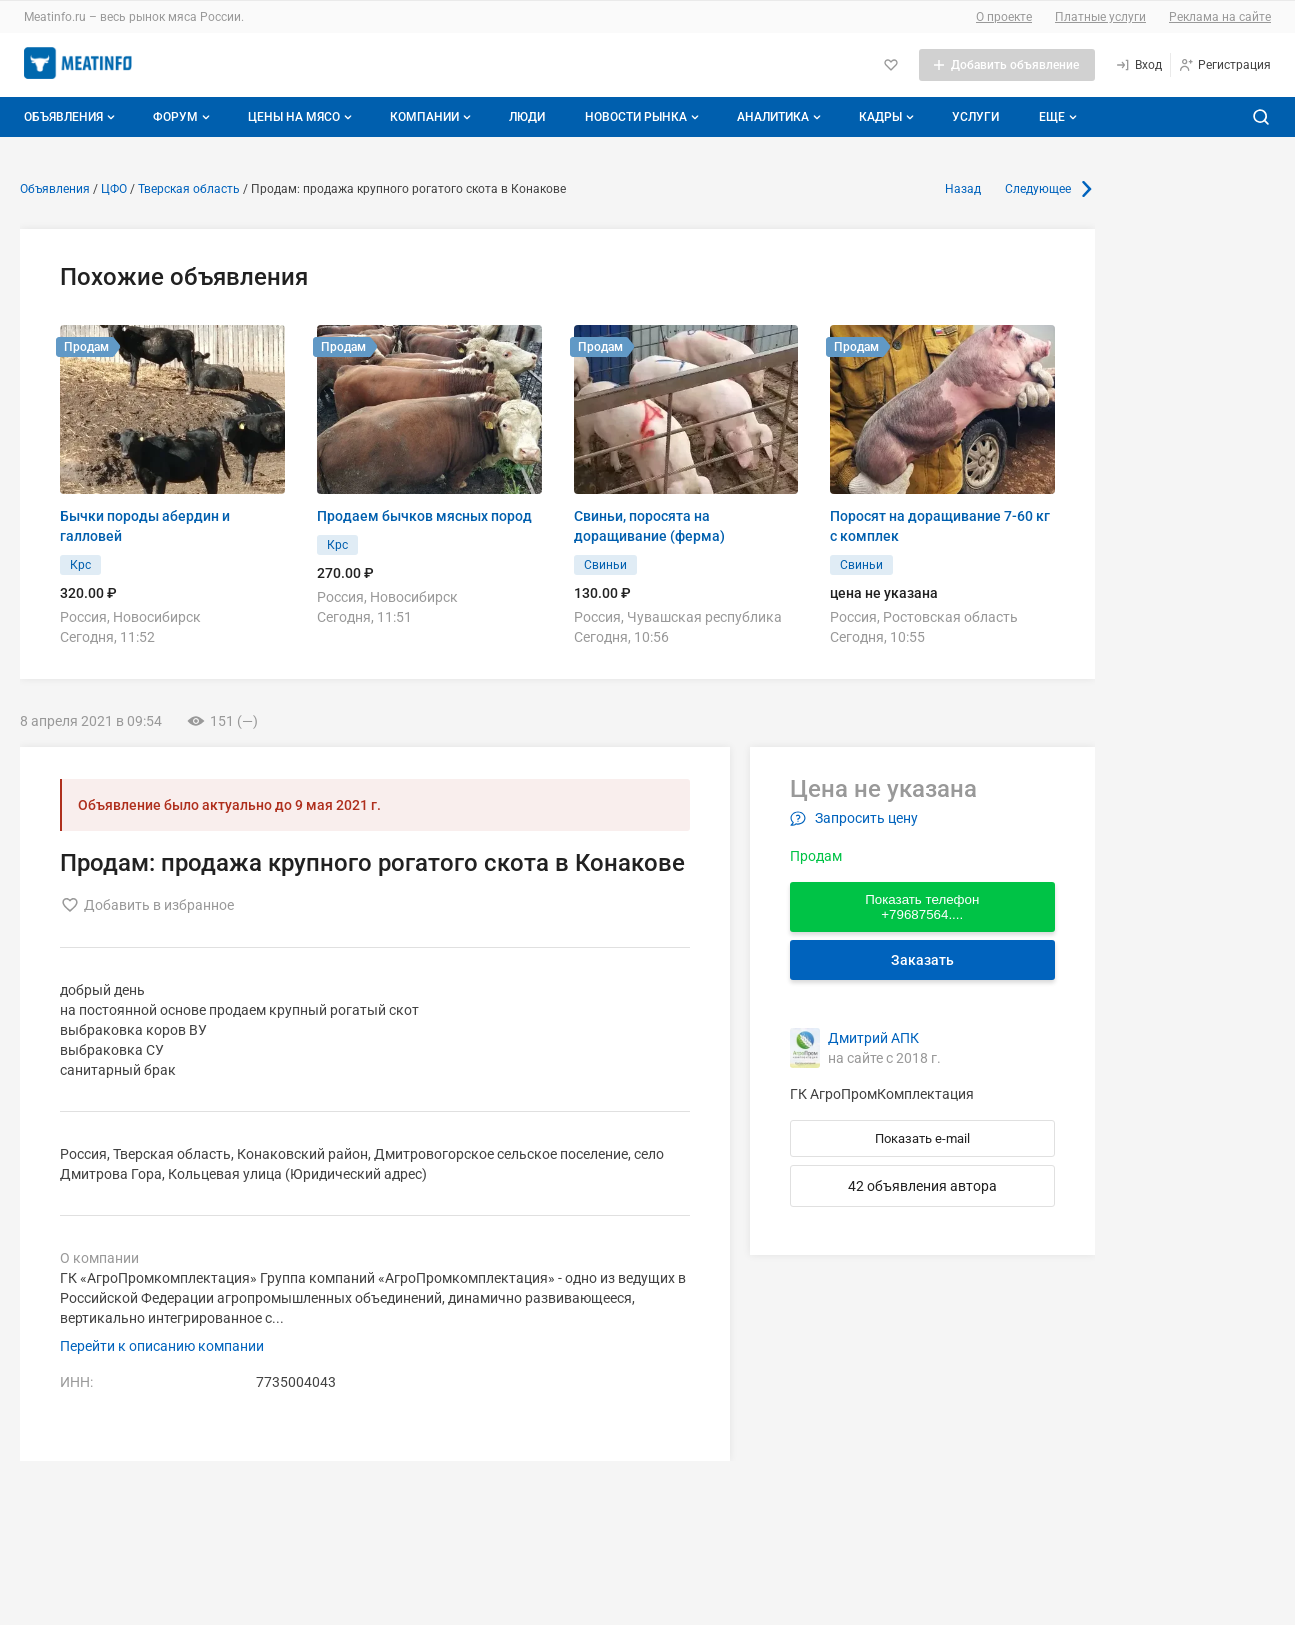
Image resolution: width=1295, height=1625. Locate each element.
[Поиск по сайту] (1261, 117)
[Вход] (1138, 65)
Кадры (888, 117)
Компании (432, 117)
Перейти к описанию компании (162, 1346)
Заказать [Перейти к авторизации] (922, 960)
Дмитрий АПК (873, 1038)
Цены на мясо (302, 117)
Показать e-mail (922, 1138)
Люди (527, 117)
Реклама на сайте (1220, 17)
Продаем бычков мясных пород (424, 516)
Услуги (975, 117)
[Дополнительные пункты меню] (1057, 117)
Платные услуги (1100, 17)
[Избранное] (891, 65)
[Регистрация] (1224, 65)
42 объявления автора (922, 1186)
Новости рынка (644, 117)
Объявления (71, 117)
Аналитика (781, 117)
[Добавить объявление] (1007, 65)
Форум (183, 117)
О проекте (1004, 17)
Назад (963, 189)
